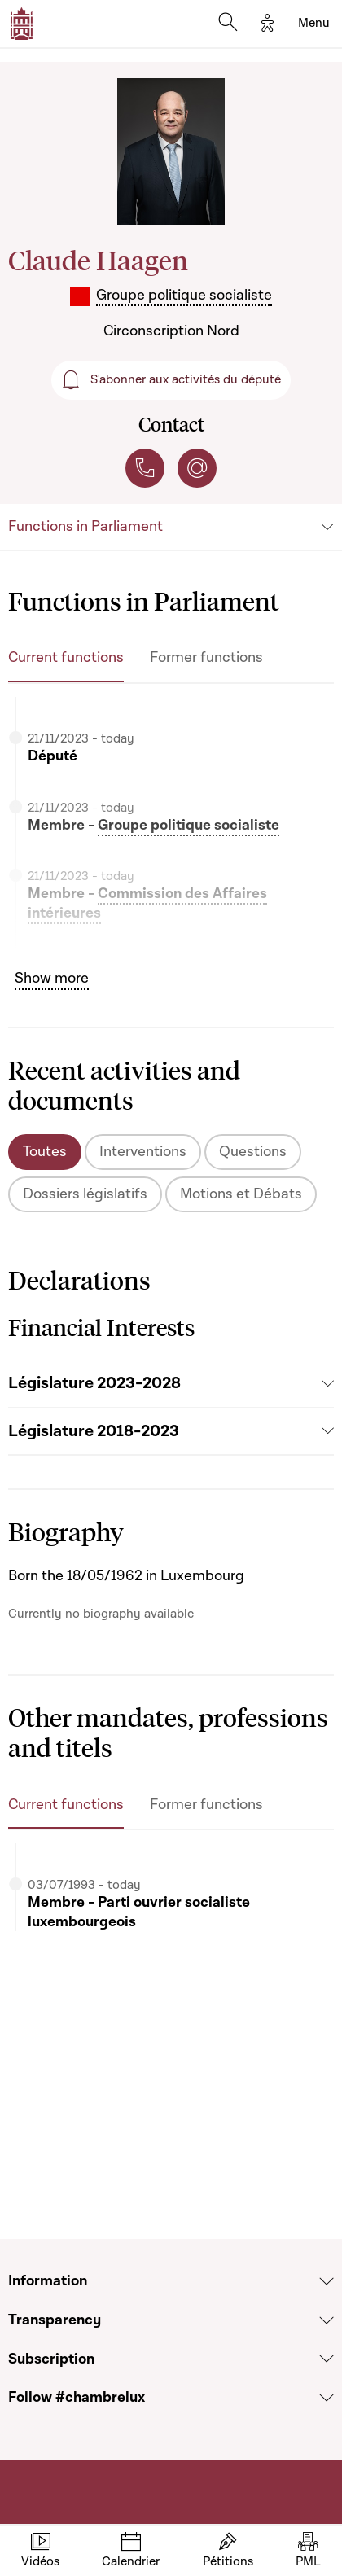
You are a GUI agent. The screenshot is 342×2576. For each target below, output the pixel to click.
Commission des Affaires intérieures (147, 903)
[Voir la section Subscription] (326, 2358)
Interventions (142, 1151)
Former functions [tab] (206, 657)
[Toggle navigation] (313, 23)
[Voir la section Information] (326, 2281)
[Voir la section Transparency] (326, 2320)
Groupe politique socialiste (188, 825)
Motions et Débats (241, 1194)
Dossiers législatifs (85, 1194)
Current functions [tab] (66, 657)
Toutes (45, 1151)
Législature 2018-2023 (93, 1431)
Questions (253, 1151)
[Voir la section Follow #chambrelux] (326, 2397)
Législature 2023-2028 (94, 1383)
